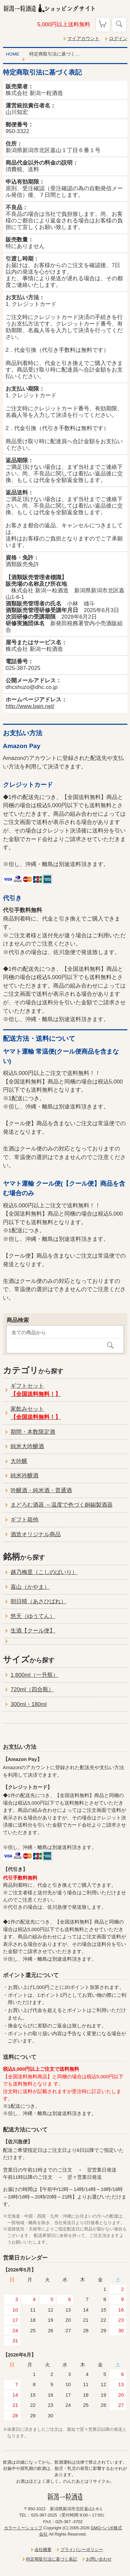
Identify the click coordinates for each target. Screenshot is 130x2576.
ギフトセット (36, 1390)
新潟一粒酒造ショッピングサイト (65, 8)
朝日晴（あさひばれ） (38, 1601)
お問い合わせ (99, 2559)
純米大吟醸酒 (27, 1446)
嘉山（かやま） (30, 1587)
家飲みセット (36, 1413)
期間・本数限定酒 (33, 1432)
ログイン (118, 38)
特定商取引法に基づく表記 (51, 2559)
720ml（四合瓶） (32, 1689)
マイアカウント (83, 38)
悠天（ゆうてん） (33, 1616)
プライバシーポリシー (81, 2549)
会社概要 (43, 2549)
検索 (119, 24)
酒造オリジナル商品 (36, 1534)
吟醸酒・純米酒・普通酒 (41, 1490)
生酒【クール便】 (33, 1631)
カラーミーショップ (23, 2527)
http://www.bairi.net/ (30, 706)
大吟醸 (19, 1461)
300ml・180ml (29, 1704)
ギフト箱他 (24, 1519)
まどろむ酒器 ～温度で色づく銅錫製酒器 (62, 1505)
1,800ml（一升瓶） (34, 1675)
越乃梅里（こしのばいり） (44, 1572)
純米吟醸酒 (24, 1475)
